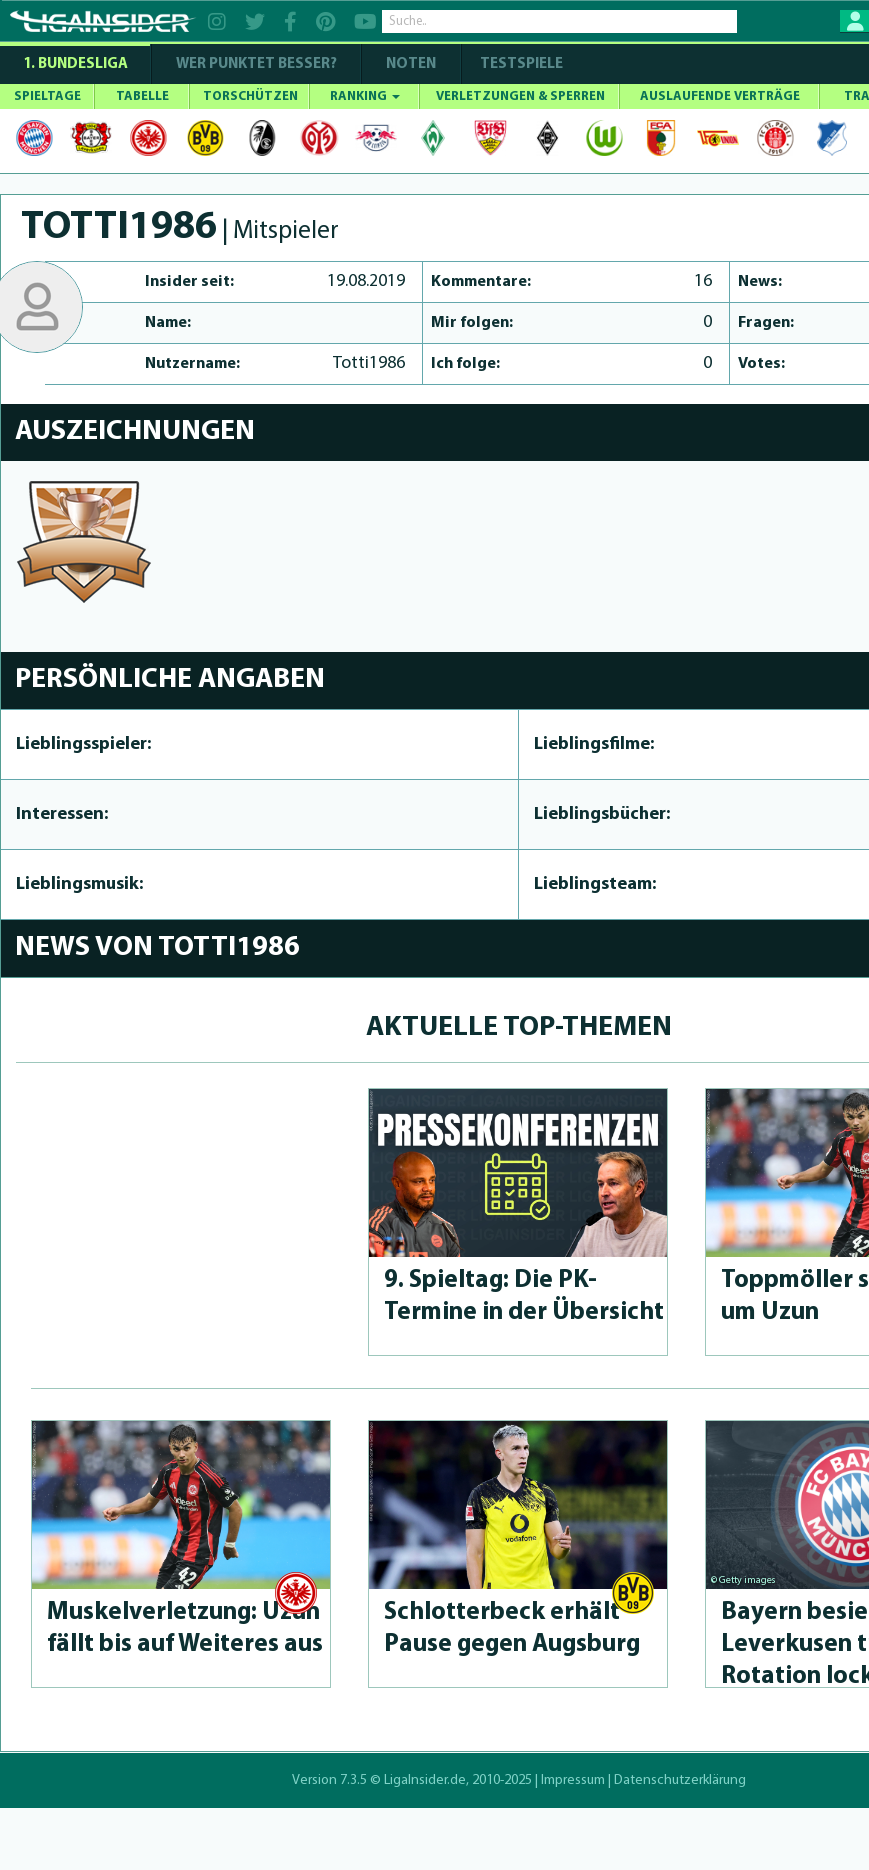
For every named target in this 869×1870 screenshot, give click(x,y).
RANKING (365, 96)
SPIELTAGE (47, 96)
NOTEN (411, 64)
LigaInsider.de (425, 1780)
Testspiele (520, 64)
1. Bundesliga (75, 64)
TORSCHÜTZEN (250, 96)
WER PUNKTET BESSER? (256, 64)
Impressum (573, 1780)
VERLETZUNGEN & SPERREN (520, 96)
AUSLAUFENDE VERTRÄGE (720, 96)
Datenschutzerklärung (680, 1780)
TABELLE (142, 96)
